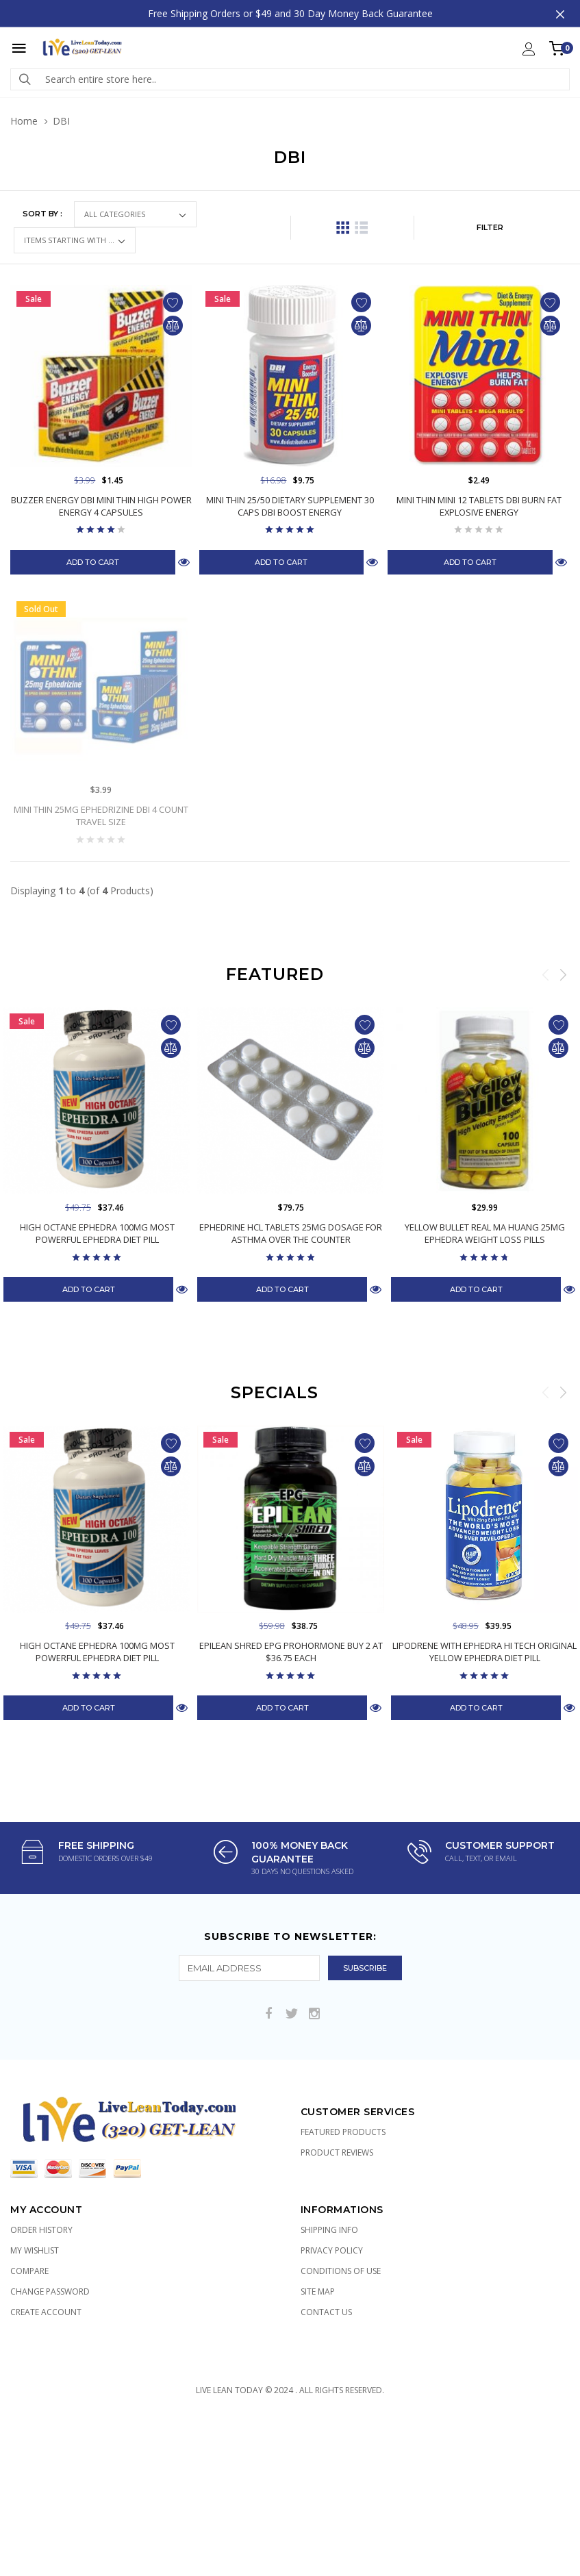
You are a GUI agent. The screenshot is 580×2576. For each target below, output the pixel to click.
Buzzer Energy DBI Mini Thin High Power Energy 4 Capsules (101, 506)
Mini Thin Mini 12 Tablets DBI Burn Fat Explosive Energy (479, 506)
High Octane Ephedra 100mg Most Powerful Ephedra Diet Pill (97, 1233)
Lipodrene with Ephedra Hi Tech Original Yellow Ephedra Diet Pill (484, 1651)
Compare (29, 2271)
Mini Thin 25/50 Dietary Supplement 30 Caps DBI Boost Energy (290, 506)
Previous (546, 974)
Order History (41, 2230)
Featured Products (343, 2132)
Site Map (318, 2291)
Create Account (45, 2312)
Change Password (50, 2291)
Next (563, 974)
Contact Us (326, 2312)
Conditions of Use (341, 2271)
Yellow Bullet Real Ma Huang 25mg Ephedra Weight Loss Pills (485, 1233)
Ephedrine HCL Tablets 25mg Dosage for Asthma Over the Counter (290, 1233)
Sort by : (42, 213)
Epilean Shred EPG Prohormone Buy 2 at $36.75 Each (291, 1651)
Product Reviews (337, 2152)
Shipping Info (329, 2230)
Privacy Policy (332, 2250)
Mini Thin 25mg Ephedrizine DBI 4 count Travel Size (101, 815)
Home (24, 120)
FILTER (490, 227)
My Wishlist (34, 2250)
